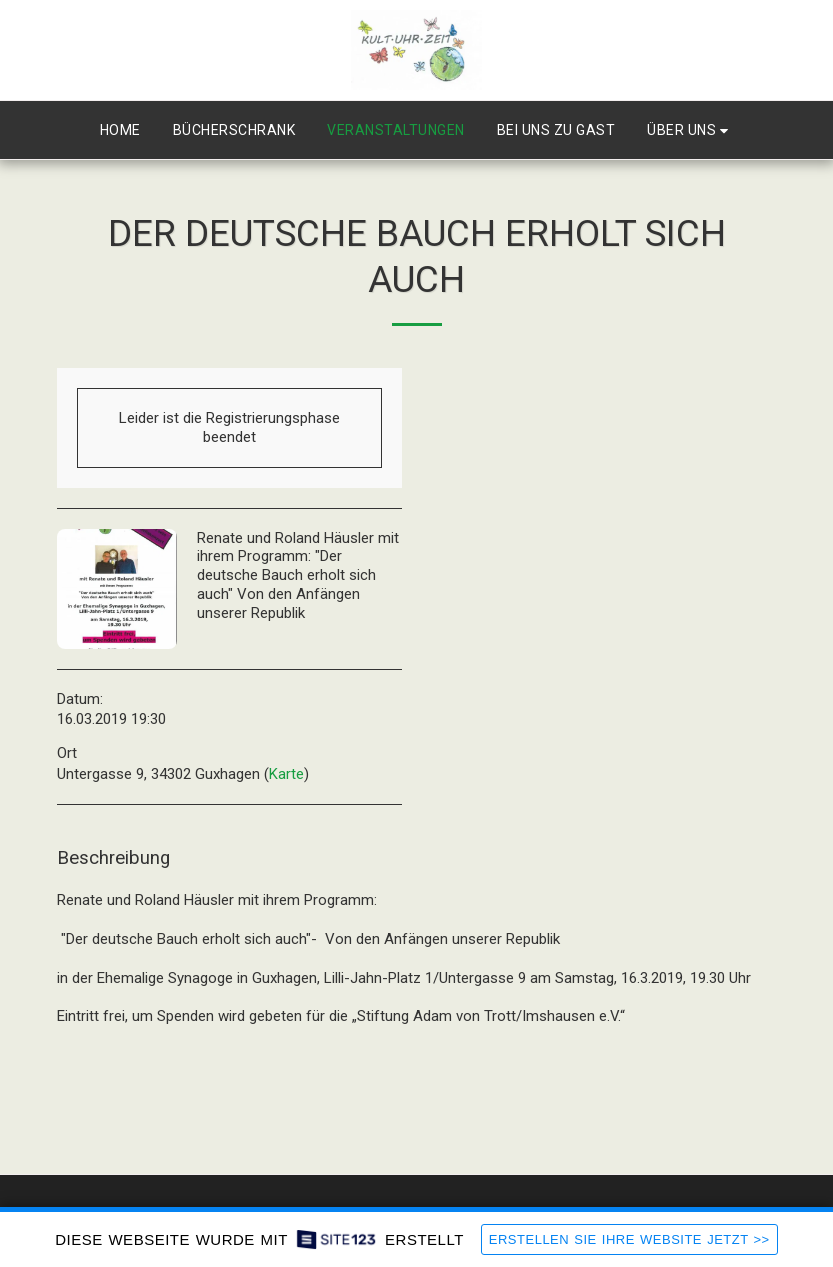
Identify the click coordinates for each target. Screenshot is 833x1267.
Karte (286, 774)
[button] (690, 130)
